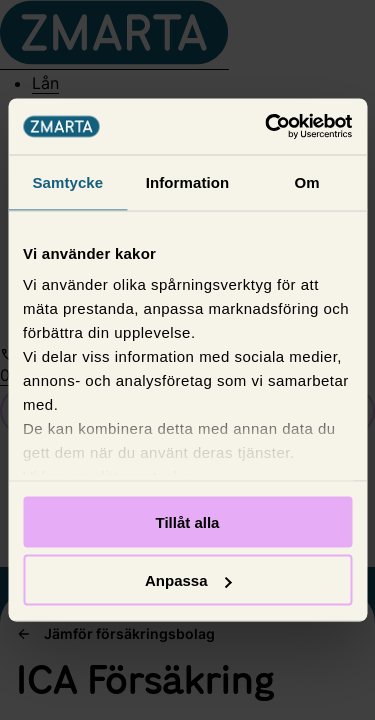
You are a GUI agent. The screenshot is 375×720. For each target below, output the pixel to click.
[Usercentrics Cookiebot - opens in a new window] (267, 127)
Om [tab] (307, 181)
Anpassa (188, 580)
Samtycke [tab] (67, 181)
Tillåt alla (188, 521)
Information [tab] (188, 181)
